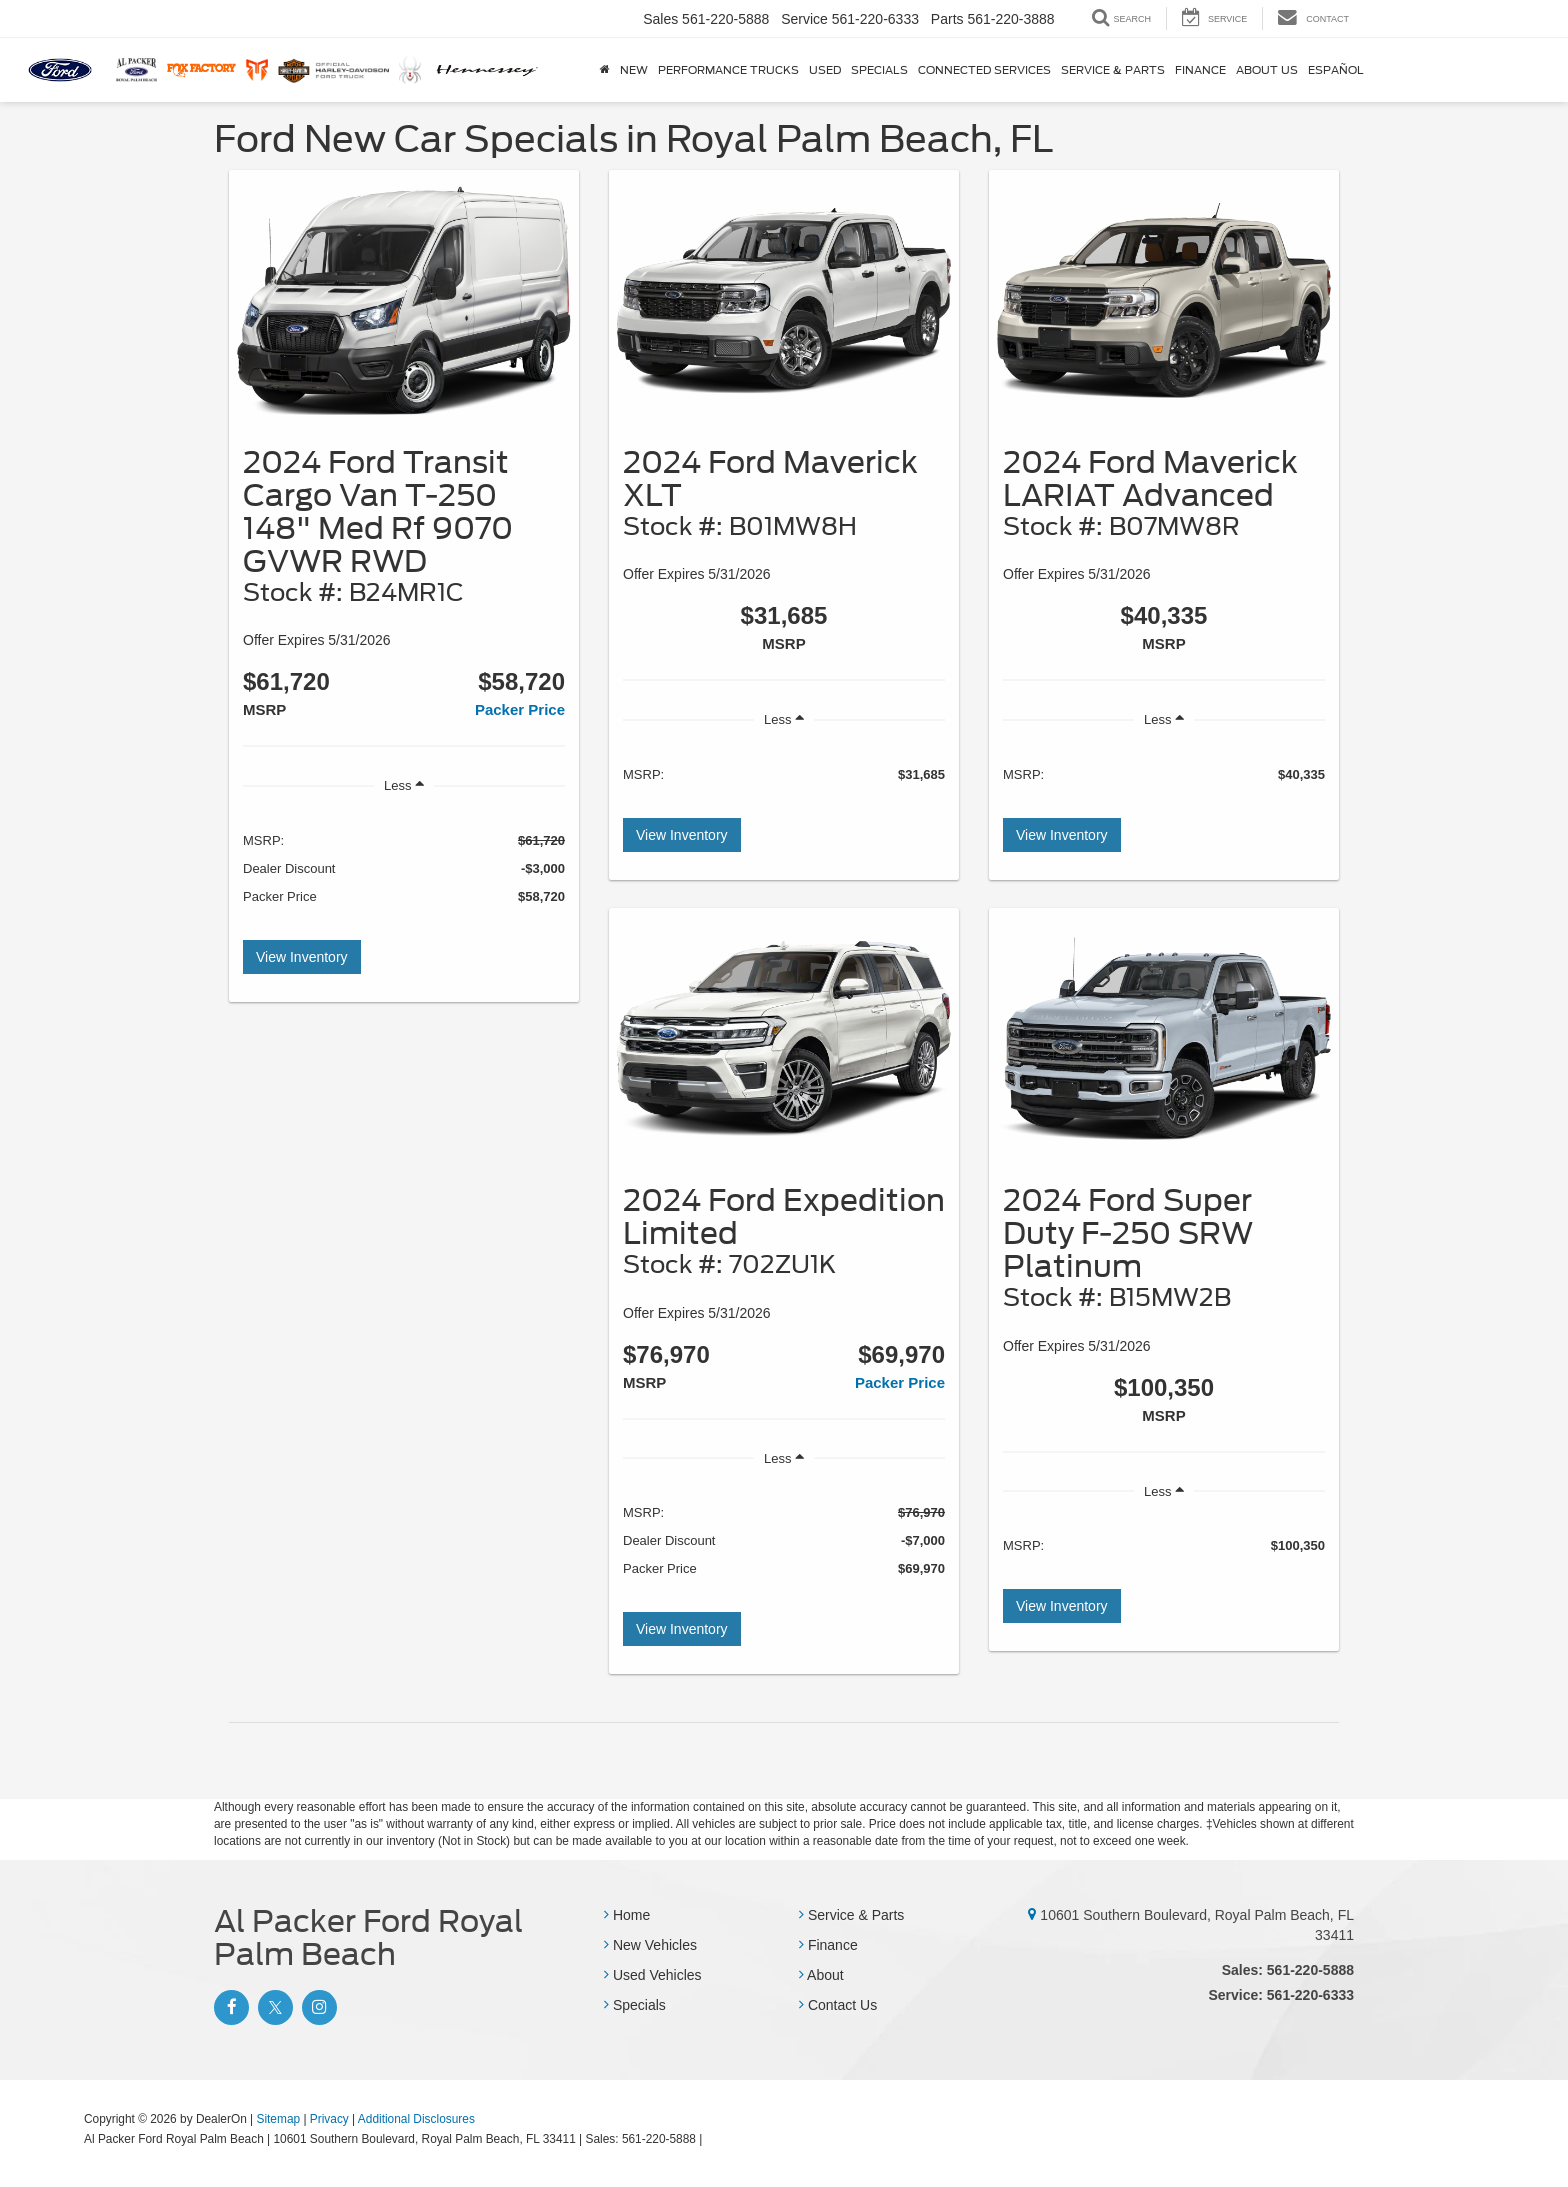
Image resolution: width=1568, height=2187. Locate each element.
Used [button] (825, 70)
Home (627, 1915)
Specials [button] (879, 70)
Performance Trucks (728, 70)
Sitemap (278, 2119)
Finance (828, 1945)
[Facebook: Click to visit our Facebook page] (229, 2008)
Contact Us (838, 2005)
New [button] (634, 70)
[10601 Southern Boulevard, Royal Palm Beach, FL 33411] (1032, 1915)
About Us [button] (1267, 70)
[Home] (605, 70)
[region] (404, 867)
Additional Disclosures (416, 2119)
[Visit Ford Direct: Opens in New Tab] (711, 2139)
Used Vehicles (653, 1975)
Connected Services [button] (984, 70)
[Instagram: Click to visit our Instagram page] (317, 2008)
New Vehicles (650, 1945)
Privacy (329, 2119)
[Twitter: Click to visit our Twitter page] (273, 2008)
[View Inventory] (404, 301)
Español (1336, 70)
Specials (635, 2005)
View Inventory (302, 957)
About (821, 1975)
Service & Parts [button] (1113, 70)
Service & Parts (851, 1915)
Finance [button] (1200, 70)
